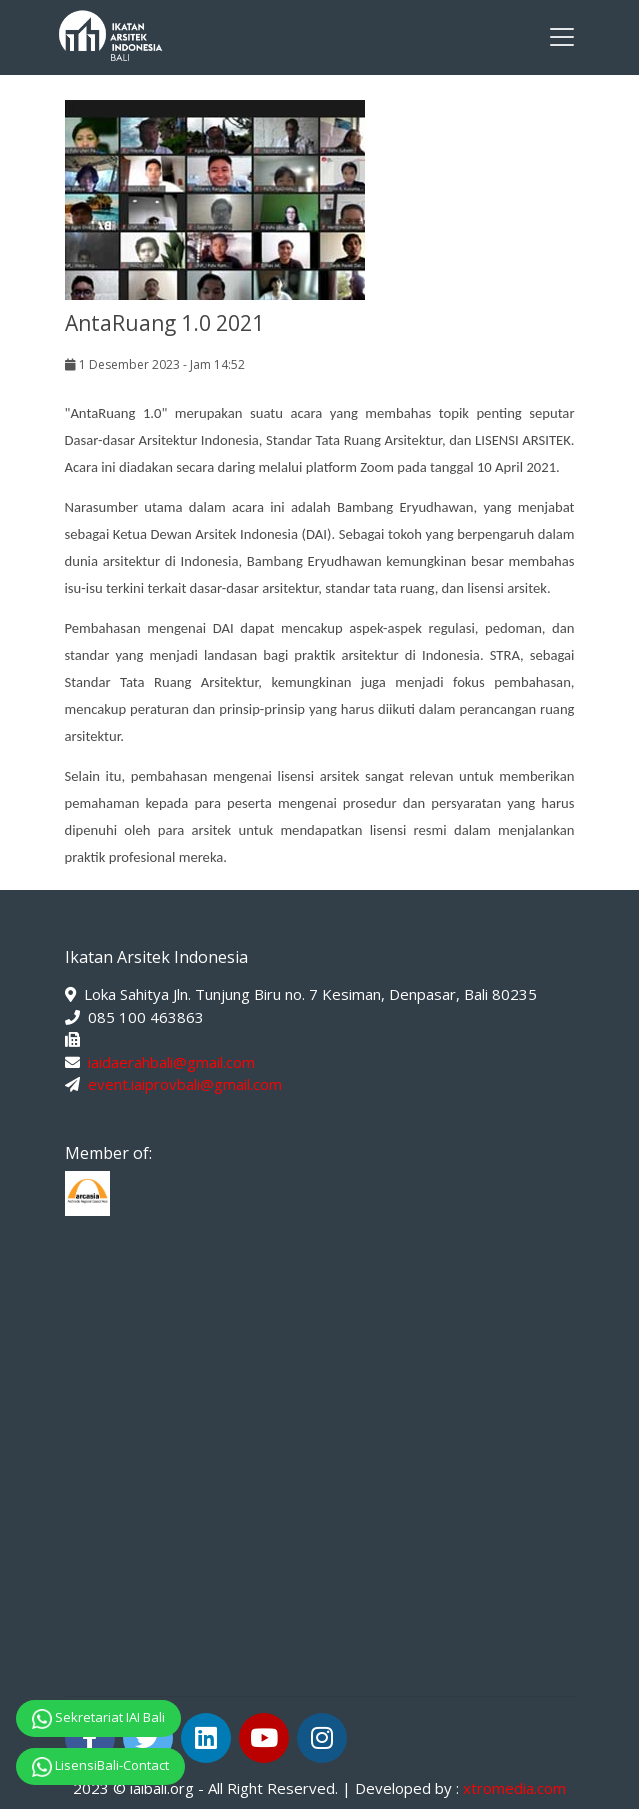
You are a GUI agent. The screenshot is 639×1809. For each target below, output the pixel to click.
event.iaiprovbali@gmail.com (185, 1084)
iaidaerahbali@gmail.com (171, 1062)
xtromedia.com (514, 1788)
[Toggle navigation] (562, 37)
